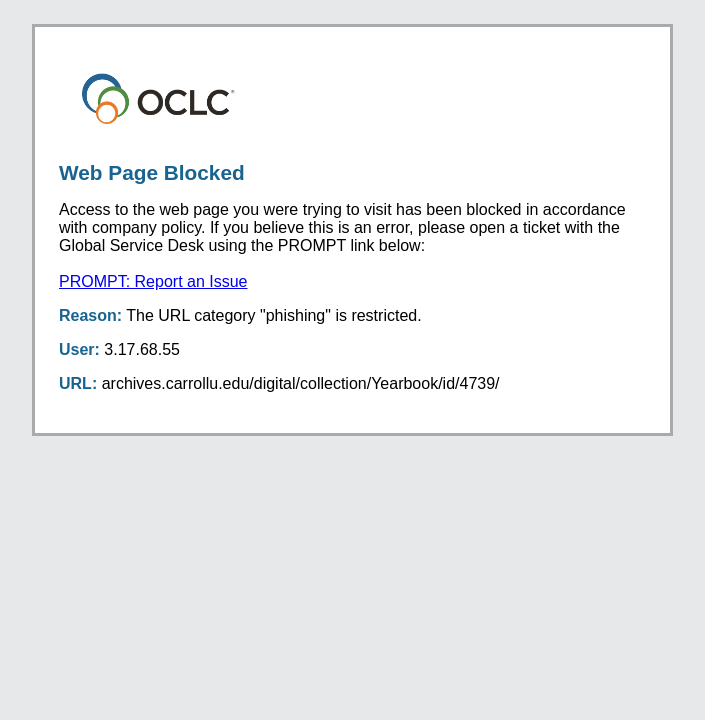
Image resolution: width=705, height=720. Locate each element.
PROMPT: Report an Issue (153, 281)
